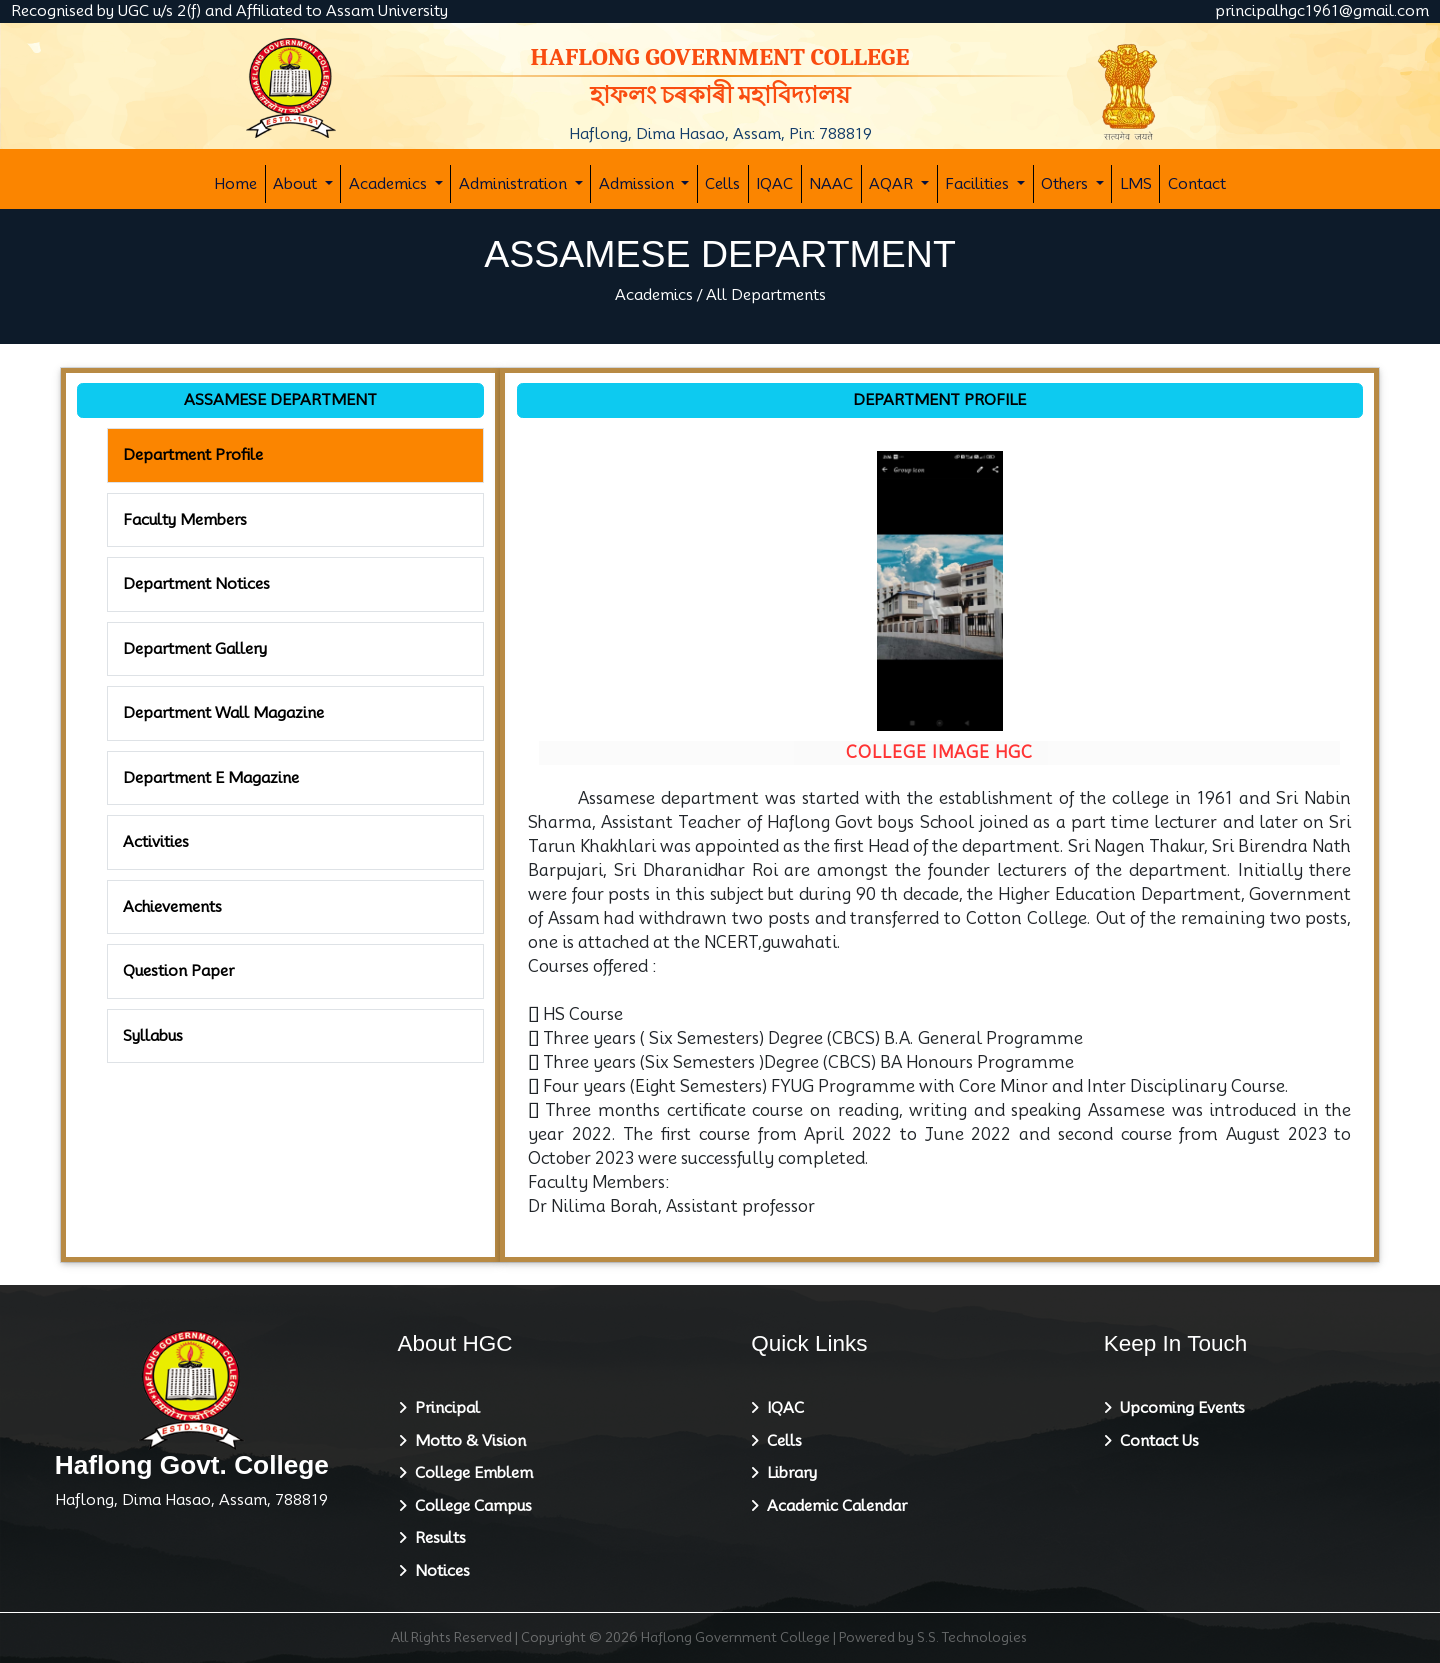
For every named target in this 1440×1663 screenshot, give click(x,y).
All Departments (766, 295)
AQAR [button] (893, 184)
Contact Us (1155, 1441)
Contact (1197, 184)
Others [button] (1066, 184)
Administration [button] (515, 184)
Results (436, 1538)
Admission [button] (638, 184)
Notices (438, 1571)
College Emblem (470, 1473)
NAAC (831, 184)
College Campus (469, 1506)
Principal (443, 1408)
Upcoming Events (1178, 1408)
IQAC (774, 184)
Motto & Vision (466, 1441)
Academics (654, 295)
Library (788, 1473)
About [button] (297, 184)
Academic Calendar (833, 1506)
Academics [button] (390, 184)
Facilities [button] (979, 184)
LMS (1136, 184)
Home (235, 184)
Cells (722, 184)
